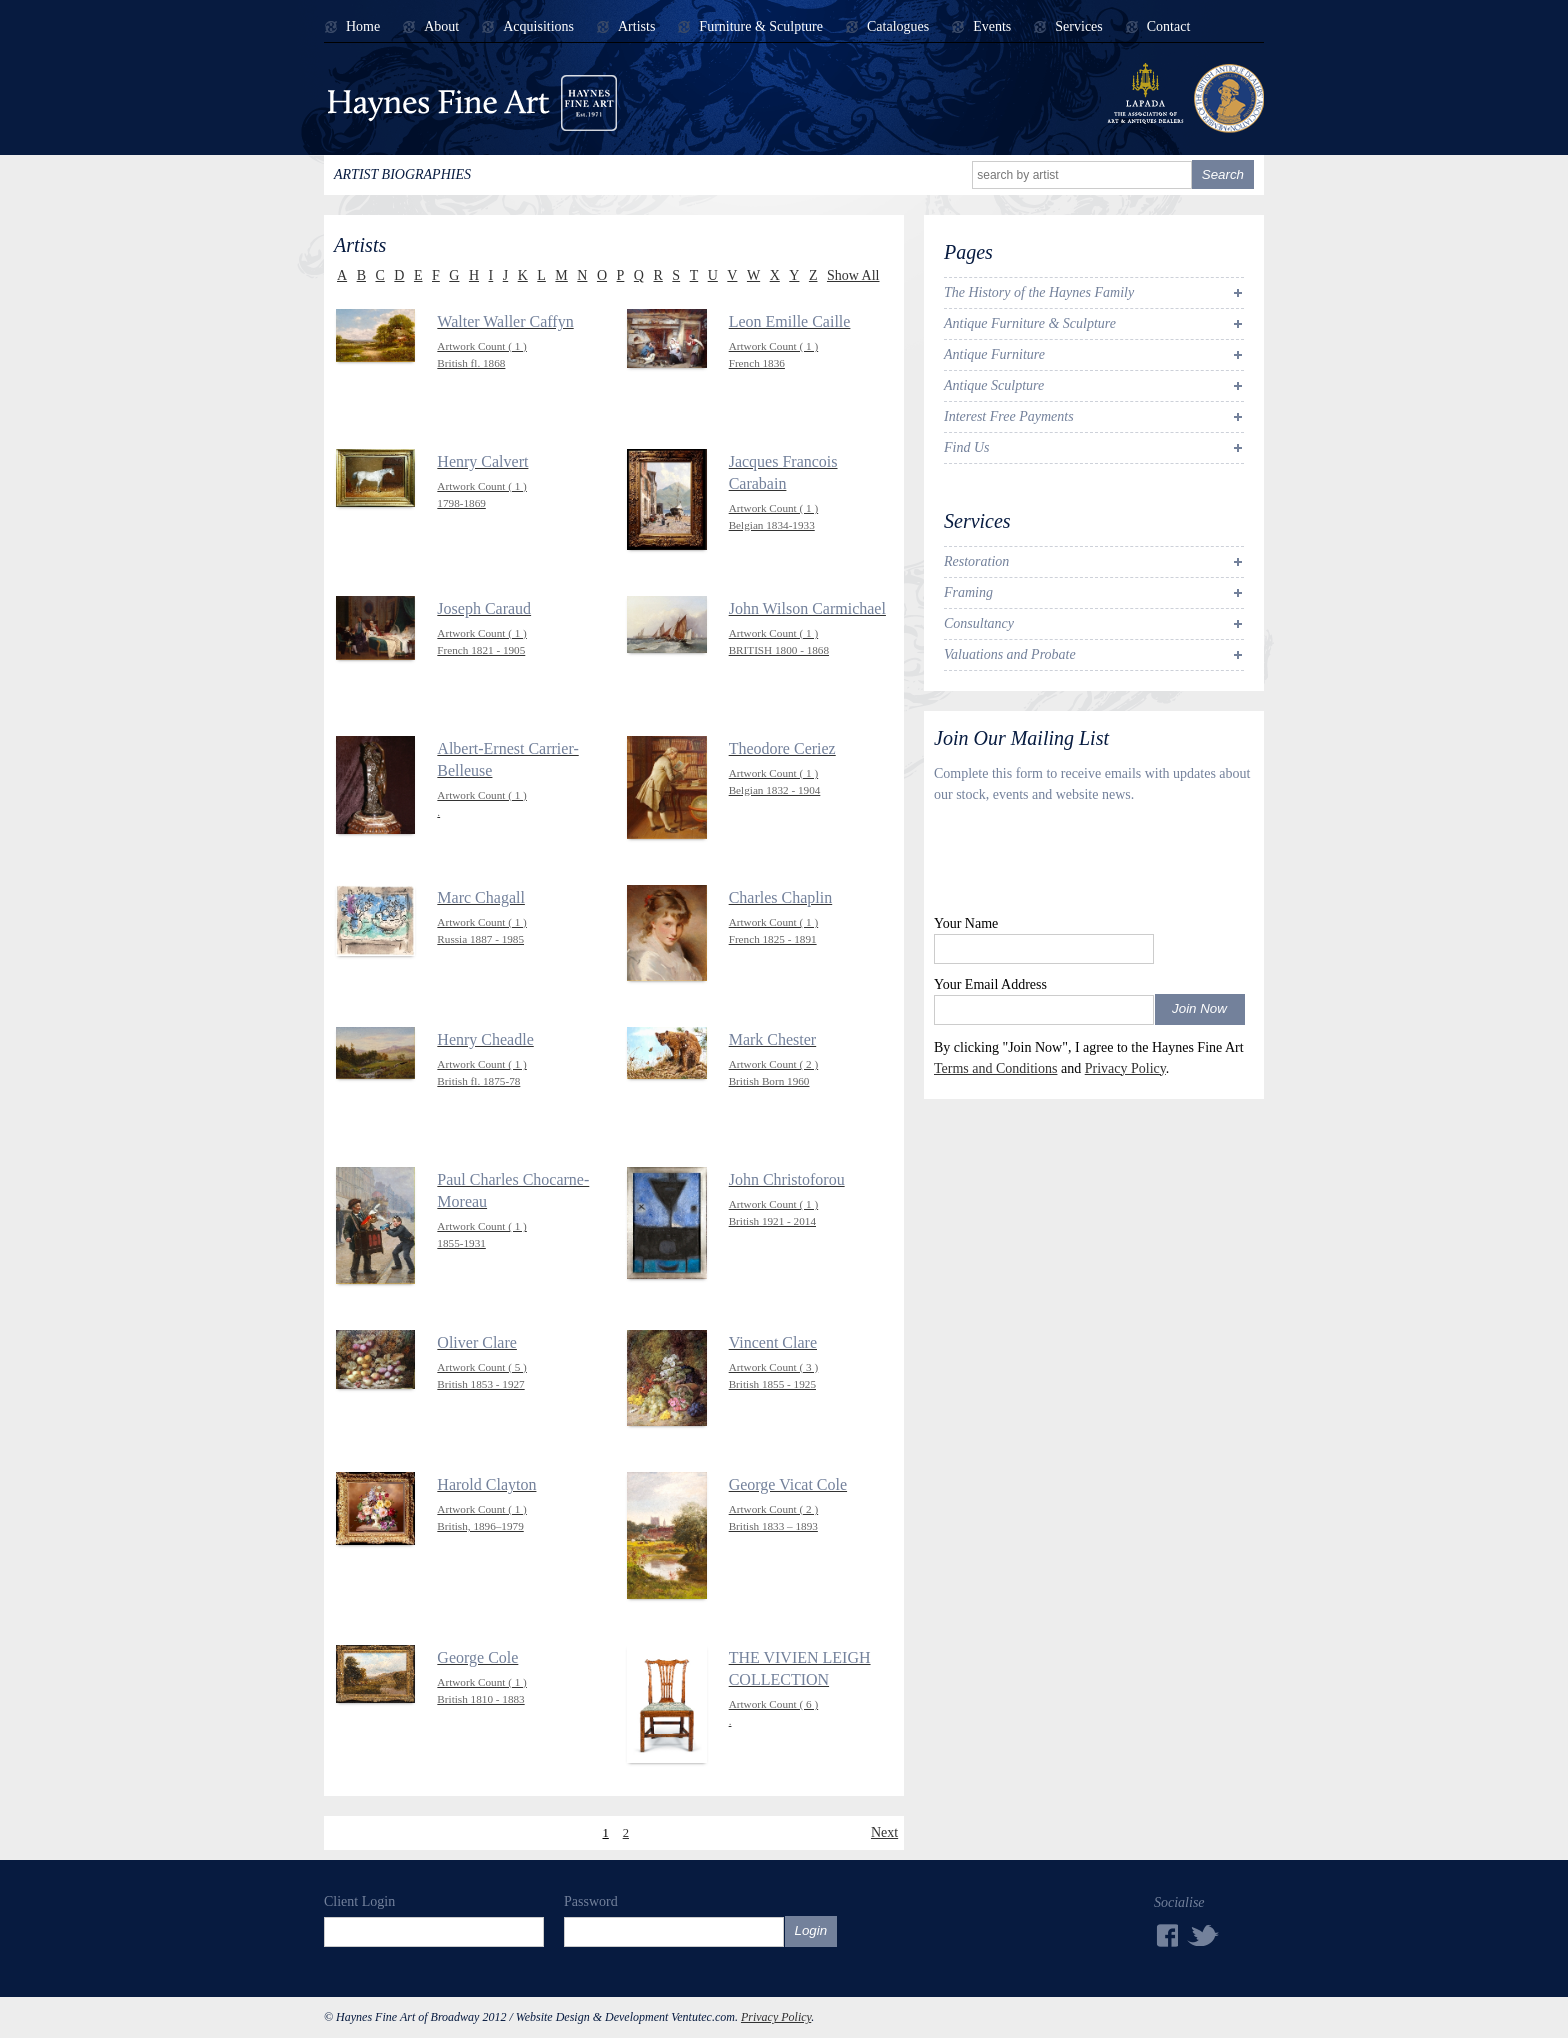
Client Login (359, 1901)
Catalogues (898, 27)
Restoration (976, 561)
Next (884, 1832)
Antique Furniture (994, 354)
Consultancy (979, 623)
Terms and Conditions (995, 1068)
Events (992, 27)
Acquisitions (538, 27)
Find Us (967, 447)
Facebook (1166, 1935)
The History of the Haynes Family (1039, 292)
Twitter (1204, 1934)
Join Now (1199, 1008)
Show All (853, 275)
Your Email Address (990, 984)
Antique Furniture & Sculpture (1030, 323)
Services (1078, 27)
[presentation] (1086, 864)
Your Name (966, 923)
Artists (636, 27)
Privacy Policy (1125, 1068)
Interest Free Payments (1009, 416)
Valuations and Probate (1010, 654)
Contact (1169, 27)
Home (363, 27)
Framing (968, 592)
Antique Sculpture (994, 385)
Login (811, 1930)
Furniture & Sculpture (761, 27)
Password (591, 1901)
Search (1223, 174)
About (441, 27)
